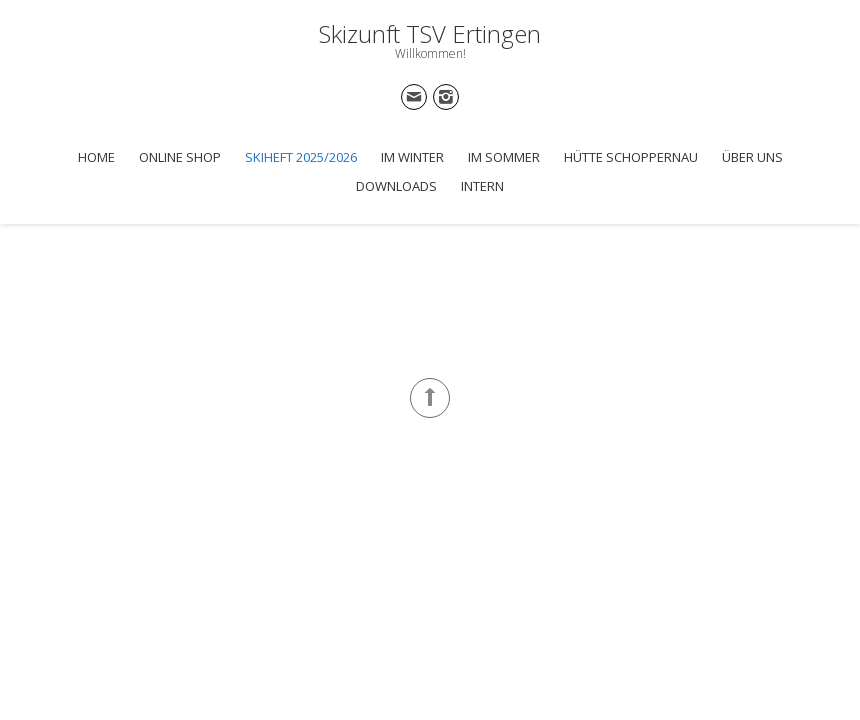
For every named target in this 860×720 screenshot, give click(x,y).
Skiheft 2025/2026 (301, 157)
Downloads (396, 186)
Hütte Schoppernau (631, 157)
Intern (482, 186)
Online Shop (180, 157)
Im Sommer (504, 157)
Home (96, 157)
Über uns (752, 157)
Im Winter (412, 157)
